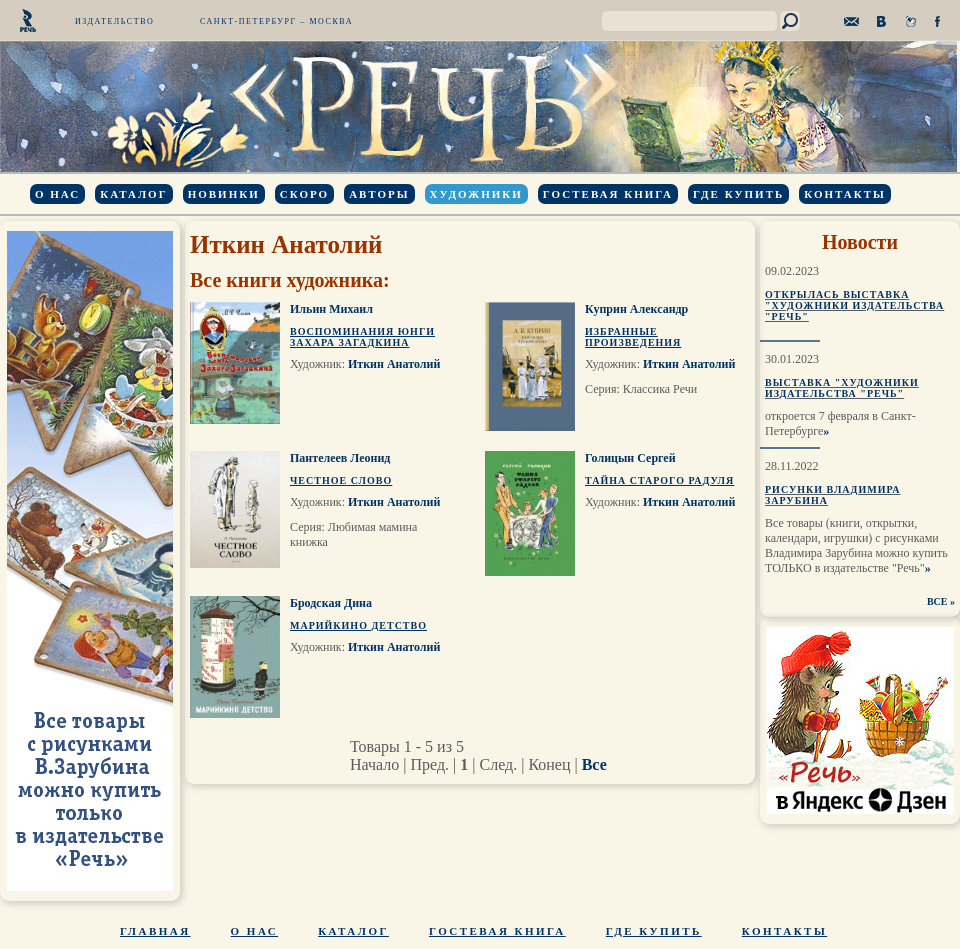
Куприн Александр (636, 309)
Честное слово (341, 480)
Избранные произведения (633, 337)
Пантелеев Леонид (340, 458)
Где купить (738, 194)
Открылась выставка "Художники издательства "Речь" (854, 305)
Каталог (133, 194)
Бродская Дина (331, 603)
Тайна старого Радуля (659, 480)
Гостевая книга (608, 194)
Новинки (224, 194)
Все (594, 764)
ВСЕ (937, 601)
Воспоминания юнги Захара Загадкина (362, 337)
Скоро (304, 194)
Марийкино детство (358, 625)
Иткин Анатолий (394, 364)
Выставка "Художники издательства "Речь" (842, 388)
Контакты (845, 194)
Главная (155, 931)
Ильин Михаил (331, 309)
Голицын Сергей (630, 458)
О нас (57, 194)
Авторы (379, 194)
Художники (476, 194)
